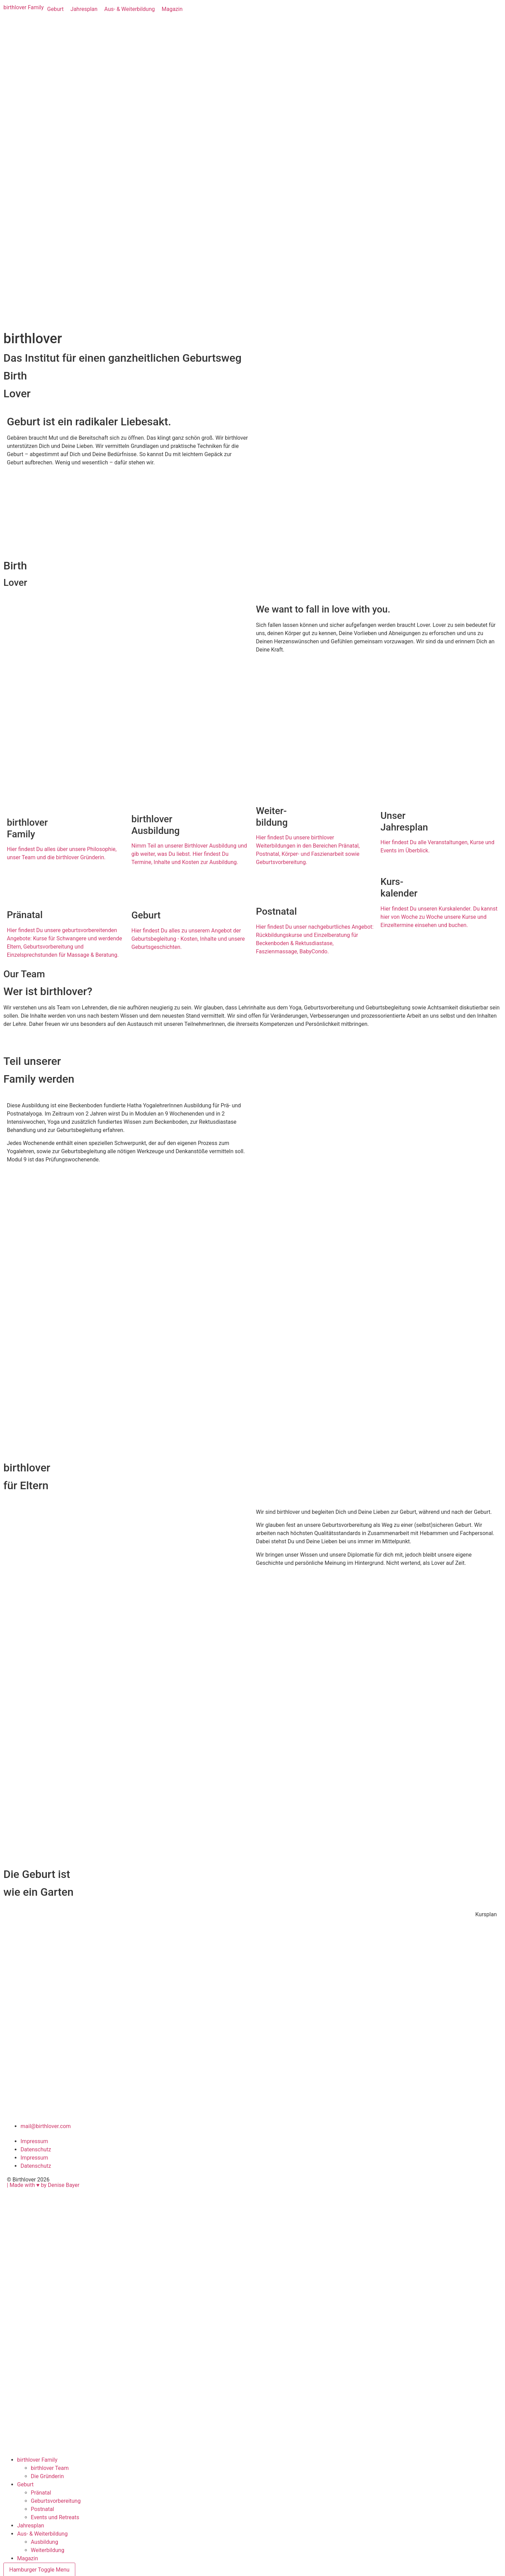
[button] (486, 1914)
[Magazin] (172, 9)
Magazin (27, 2558)
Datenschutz (36, 2149)
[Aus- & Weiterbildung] (129, 9)
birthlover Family (37, 2460)
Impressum (34, 2141)
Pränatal (41, 2492)
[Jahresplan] (84, 9)
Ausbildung (44, 2542)
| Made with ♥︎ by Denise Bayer (43, 2185)
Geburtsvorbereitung (56, 2501)
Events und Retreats (55, 2517)
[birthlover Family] (23, 7)
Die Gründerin (47, 2476)
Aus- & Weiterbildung (42, 2533)
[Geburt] (55, 9)
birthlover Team (50, 2468)
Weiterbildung (47, 2550)
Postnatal (42, 2509)
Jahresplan (30, 2525)
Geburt (25, 2484)
